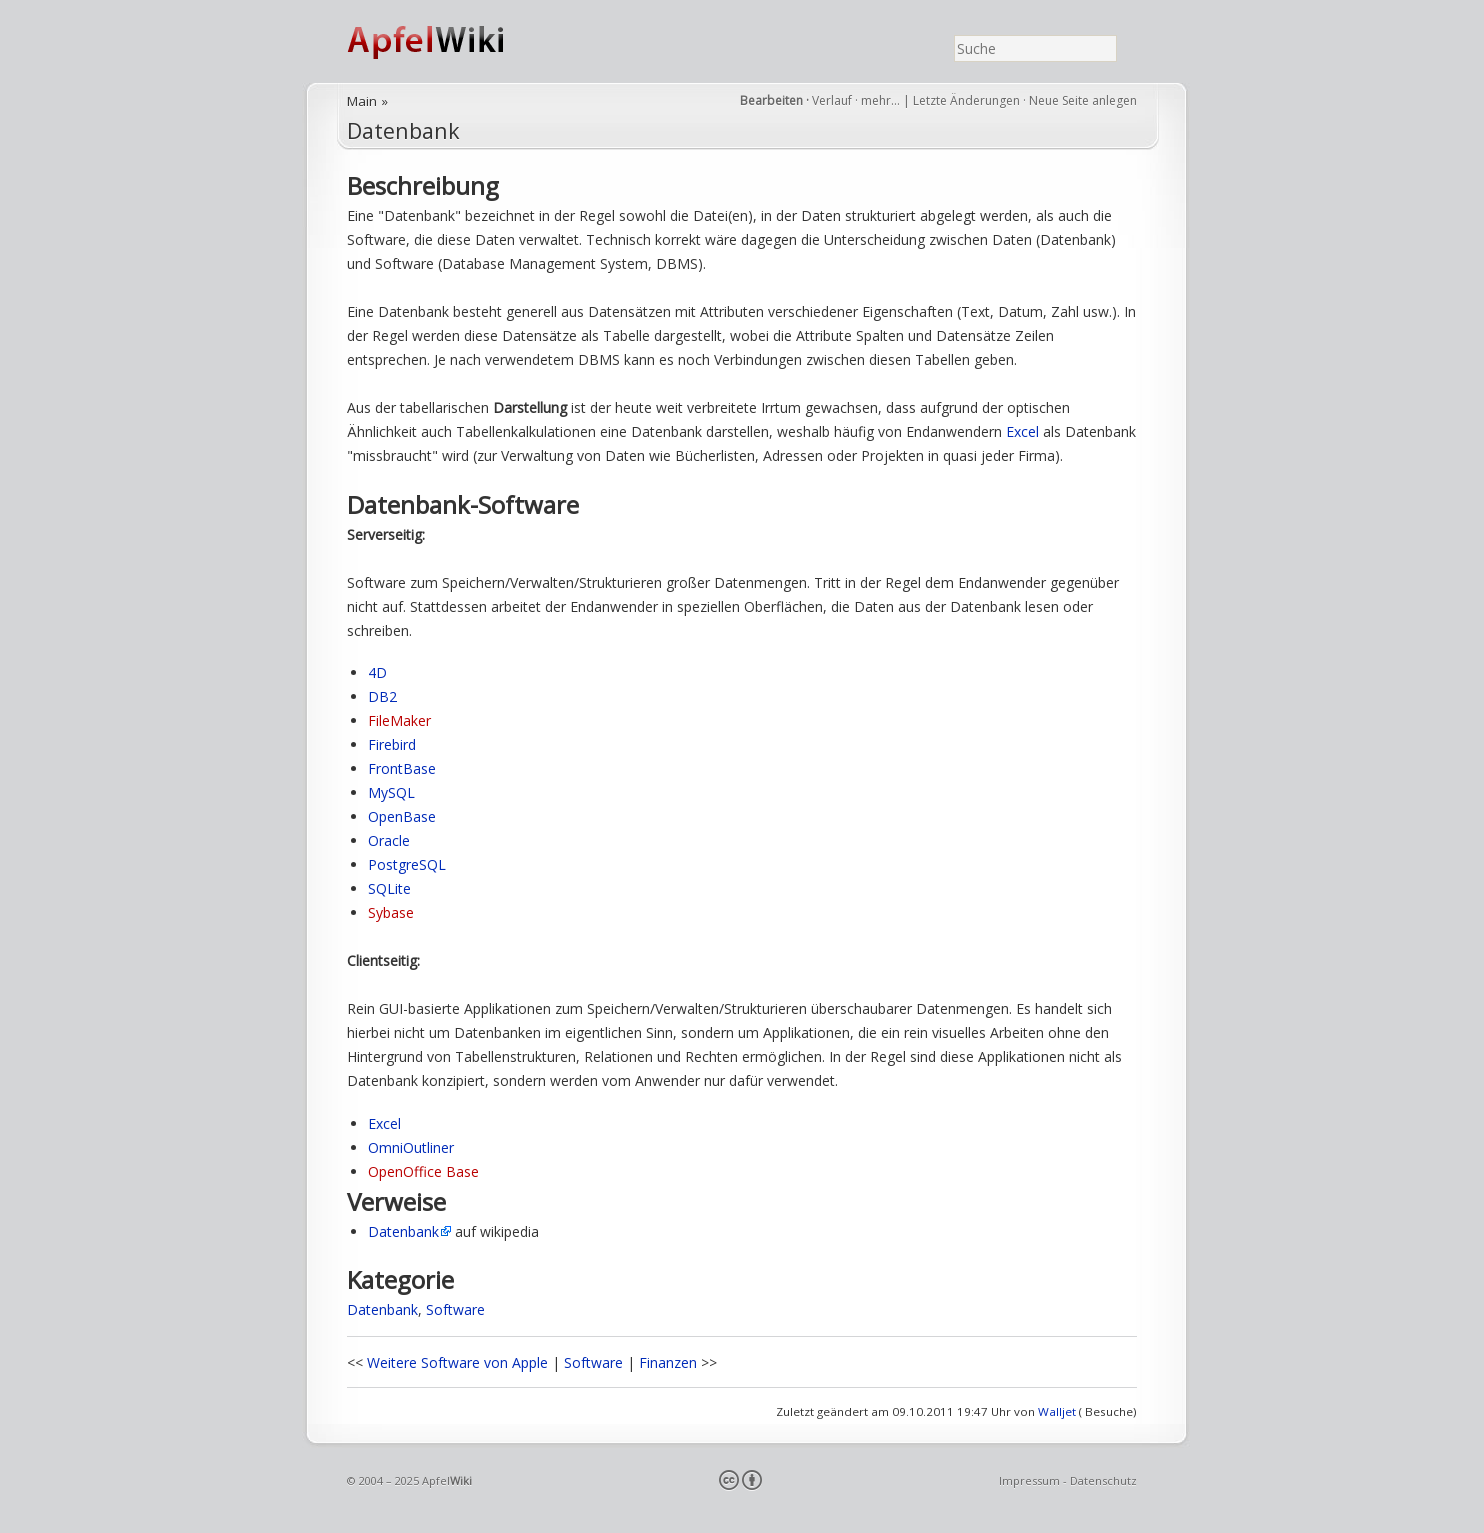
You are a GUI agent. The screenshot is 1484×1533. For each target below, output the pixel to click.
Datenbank (403, 130)
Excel (1022, 431)
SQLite (389, 888)
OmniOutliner (411, 1147)
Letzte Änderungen (966, 100)
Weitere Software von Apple (457, 1362)
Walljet (1057, 1411)
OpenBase (402, 816)
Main (362, 101)
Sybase (391, 912)
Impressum (1029, 1480)
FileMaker (399, 720)
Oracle (389, 840)
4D (377, 672)
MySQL (391, 792)
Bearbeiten (771, 100)
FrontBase (402, 768)
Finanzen (668, 1362)
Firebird (392, 744)
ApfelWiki (447, 41)
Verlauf (832, 100)
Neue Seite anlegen (1083, 100)
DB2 (382, 696)
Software (455, 1309)
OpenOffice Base (423, 1171)
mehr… (882, 100)
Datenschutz (1103, 1480)
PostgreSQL (407, 864)
